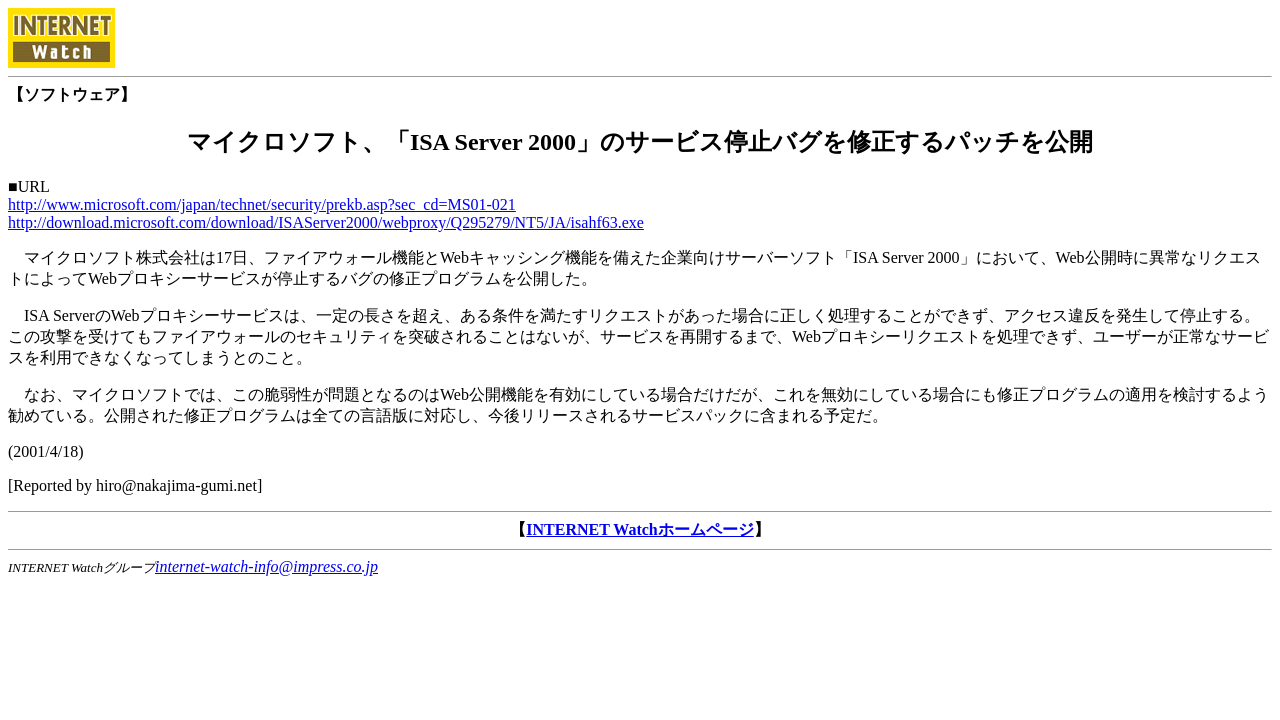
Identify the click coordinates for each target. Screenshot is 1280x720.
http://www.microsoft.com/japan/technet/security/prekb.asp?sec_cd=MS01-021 (262, 204)
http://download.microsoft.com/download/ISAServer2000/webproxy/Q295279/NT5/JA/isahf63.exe (326, 222)
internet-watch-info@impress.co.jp (266, 566)
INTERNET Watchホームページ (639, 529)
